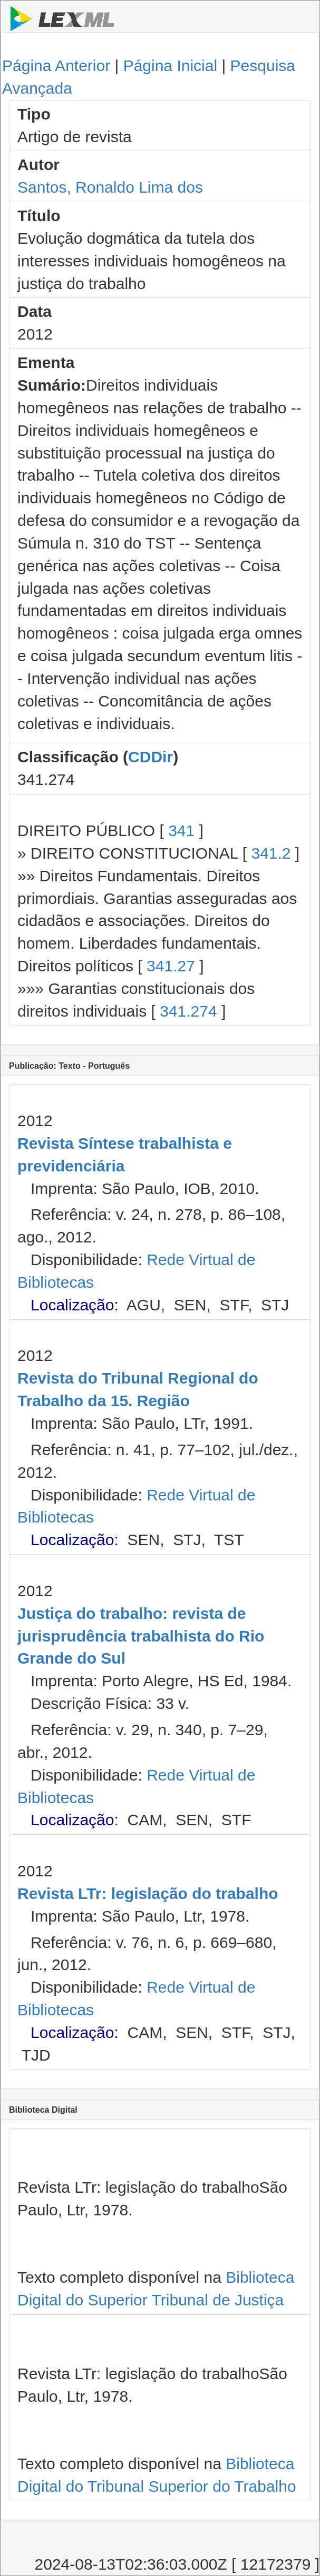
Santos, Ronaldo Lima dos (110, 187)
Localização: (75, 1305)
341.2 (270, 853)
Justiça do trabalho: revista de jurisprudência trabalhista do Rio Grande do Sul (140, 1636)
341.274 (188, 1011)
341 (181, 830)
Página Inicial (170, 65)
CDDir (150, 756)
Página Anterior (56, 65)
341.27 (171, 965)
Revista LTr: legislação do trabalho (147, 1893)
